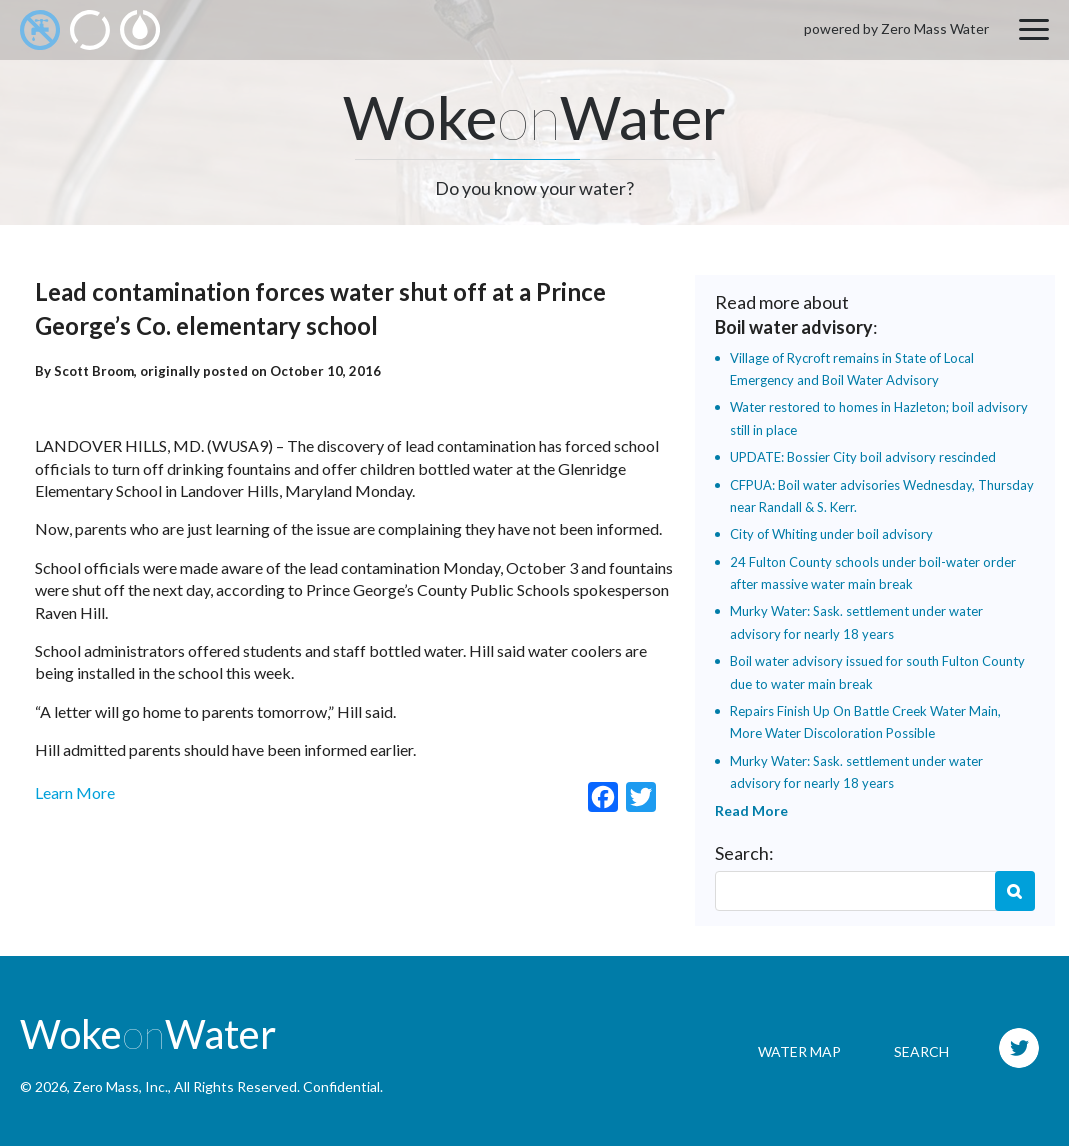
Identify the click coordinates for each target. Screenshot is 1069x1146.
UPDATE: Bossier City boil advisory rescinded (863, 457)
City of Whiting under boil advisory (831, 534)
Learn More (75, 792)
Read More (751, 810)
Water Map (799, 1051)
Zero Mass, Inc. (120, 1086)
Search (1015, 891)
